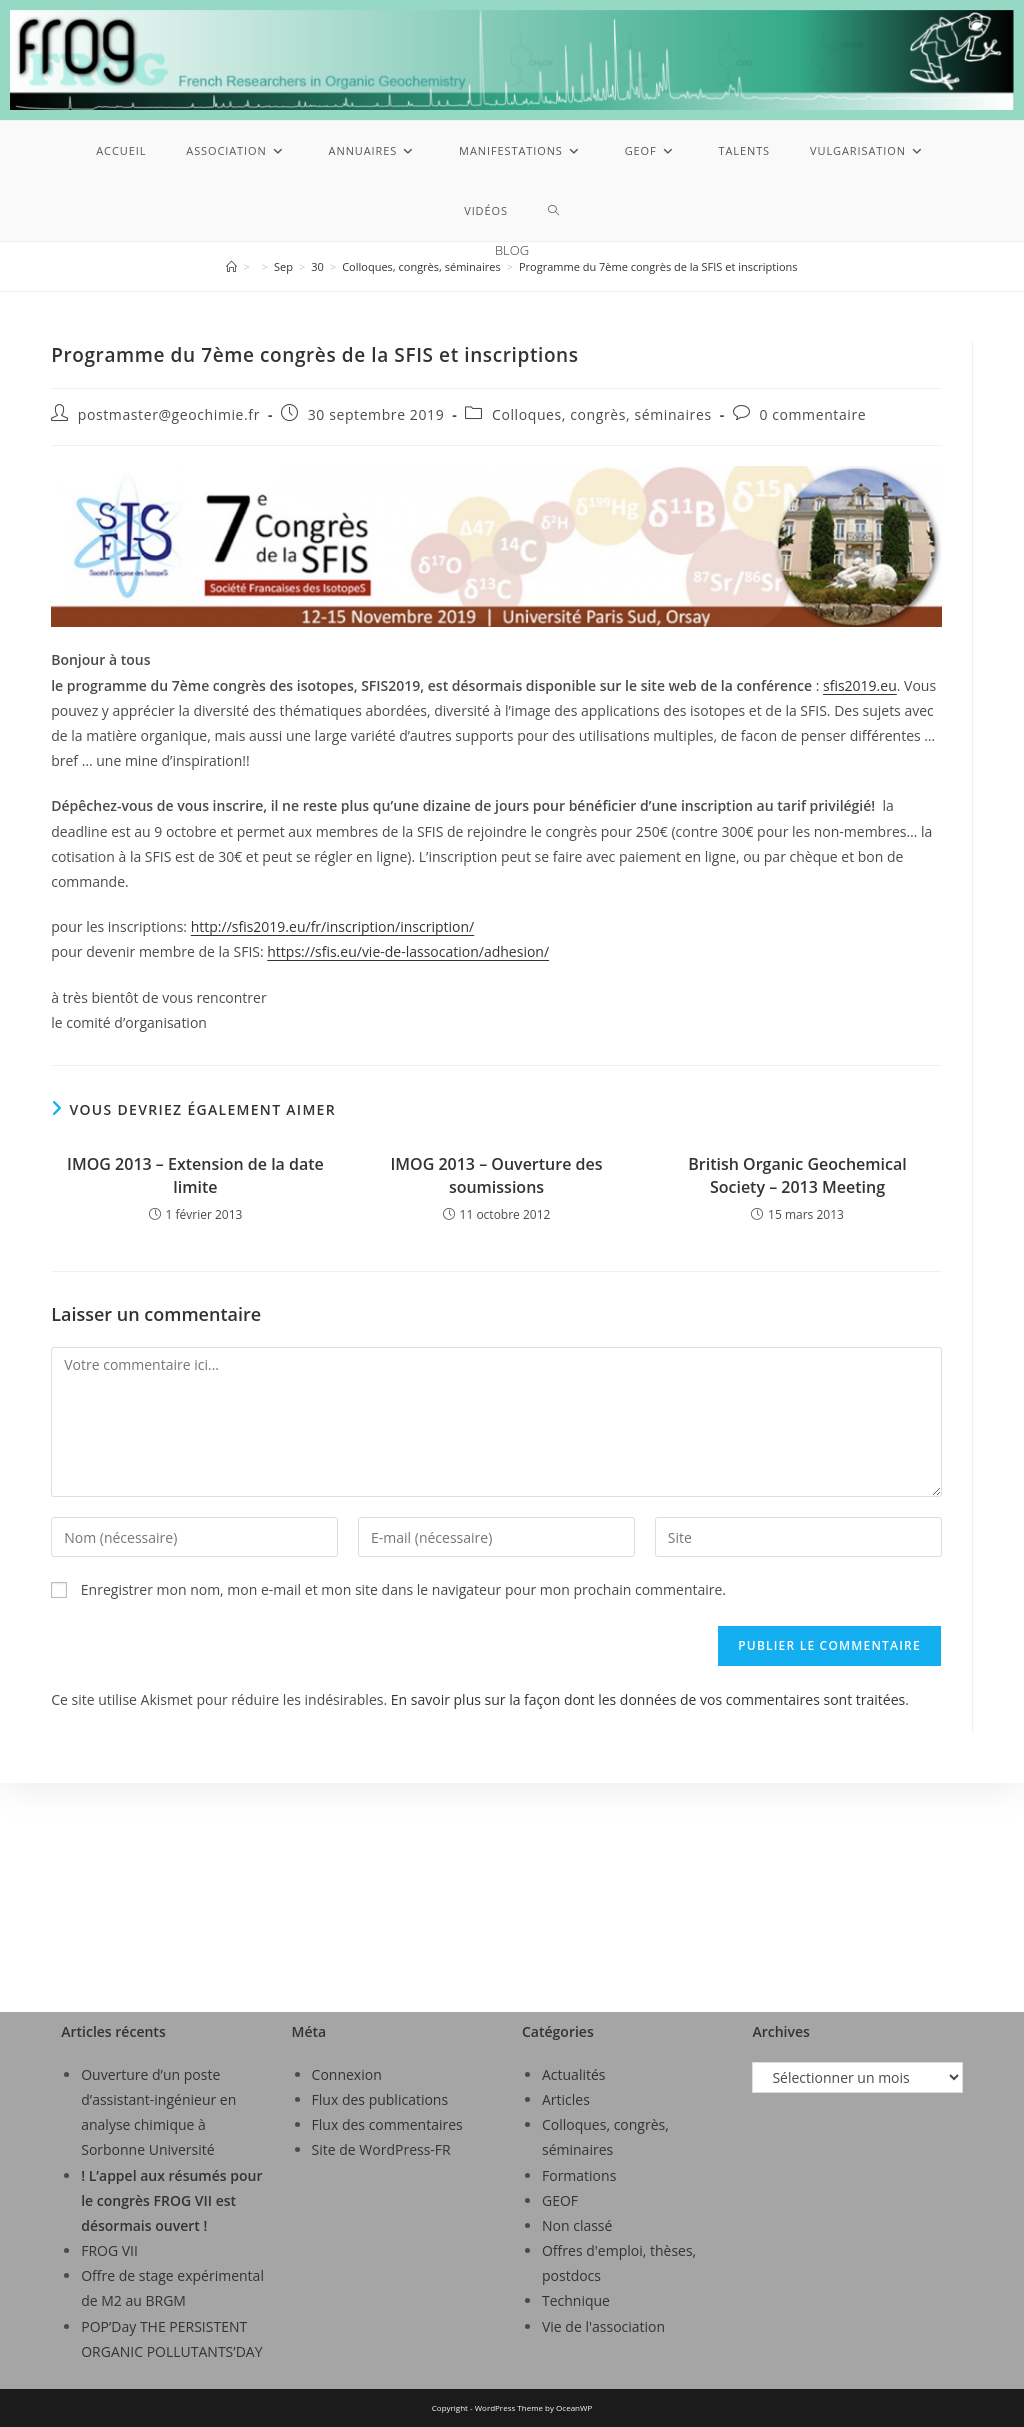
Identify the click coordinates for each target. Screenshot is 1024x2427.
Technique (576, 2300)
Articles (566, 2099)
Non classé (577, 2225)
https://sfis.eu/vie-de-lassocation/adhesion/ (408, 951)
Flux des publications (380, 2099)
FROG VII (109, 2250)
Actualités (574, 2074)
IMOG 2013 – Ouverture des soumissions (496, 1175)
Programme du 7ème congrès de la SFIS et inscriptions (658, 266)
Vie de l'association (603, 2326)
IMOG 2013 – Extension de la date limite (195, 1175)
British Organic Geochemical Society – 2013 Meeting (797, 1175)
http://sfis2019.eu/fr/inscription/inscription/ (332, 926)
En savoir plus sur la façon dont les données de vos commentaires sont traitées (648, 1699)
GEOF (560, 2200)
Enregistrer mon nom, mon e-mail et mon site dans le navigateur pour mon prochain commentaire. (403, 1589)
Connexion (347, 2074)
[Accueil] (231, 266)
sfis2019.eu (860, 685)
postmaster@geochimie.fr (169, 414)
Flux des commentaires (387, 2124)
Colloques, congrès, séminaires (602, 414)
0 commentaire (812, 414)
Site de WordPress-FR (381, 2149)
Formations (579, 2175)
